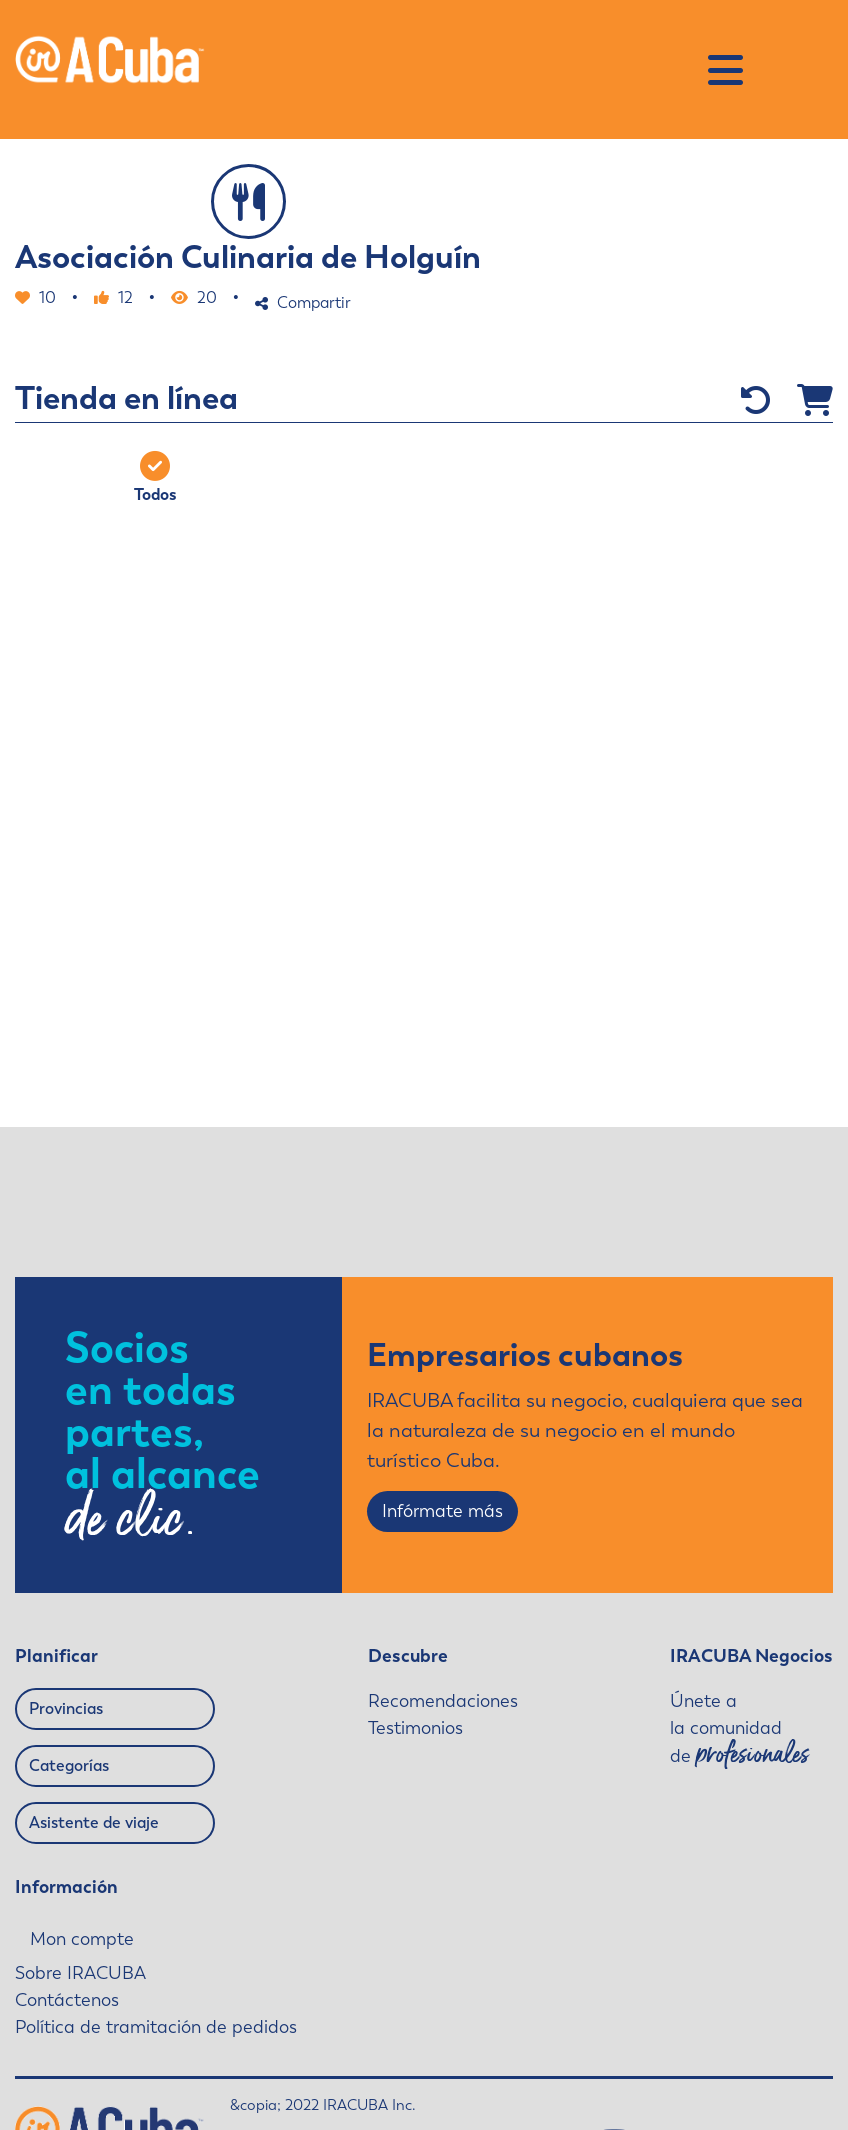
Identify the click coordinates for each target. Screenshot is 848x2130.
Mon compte (82, 1939)
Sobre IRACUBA (80, 1973)
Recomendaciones (443, 1701)
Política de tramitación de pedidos (156, 2027)
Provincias (66, 1708)
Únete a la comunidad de (739, 1730)
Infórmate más (442, 1511)
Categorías (69, 1765)
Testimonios (415, 1728)
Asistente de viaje (94, 1822)
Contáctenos (67, 2000)
